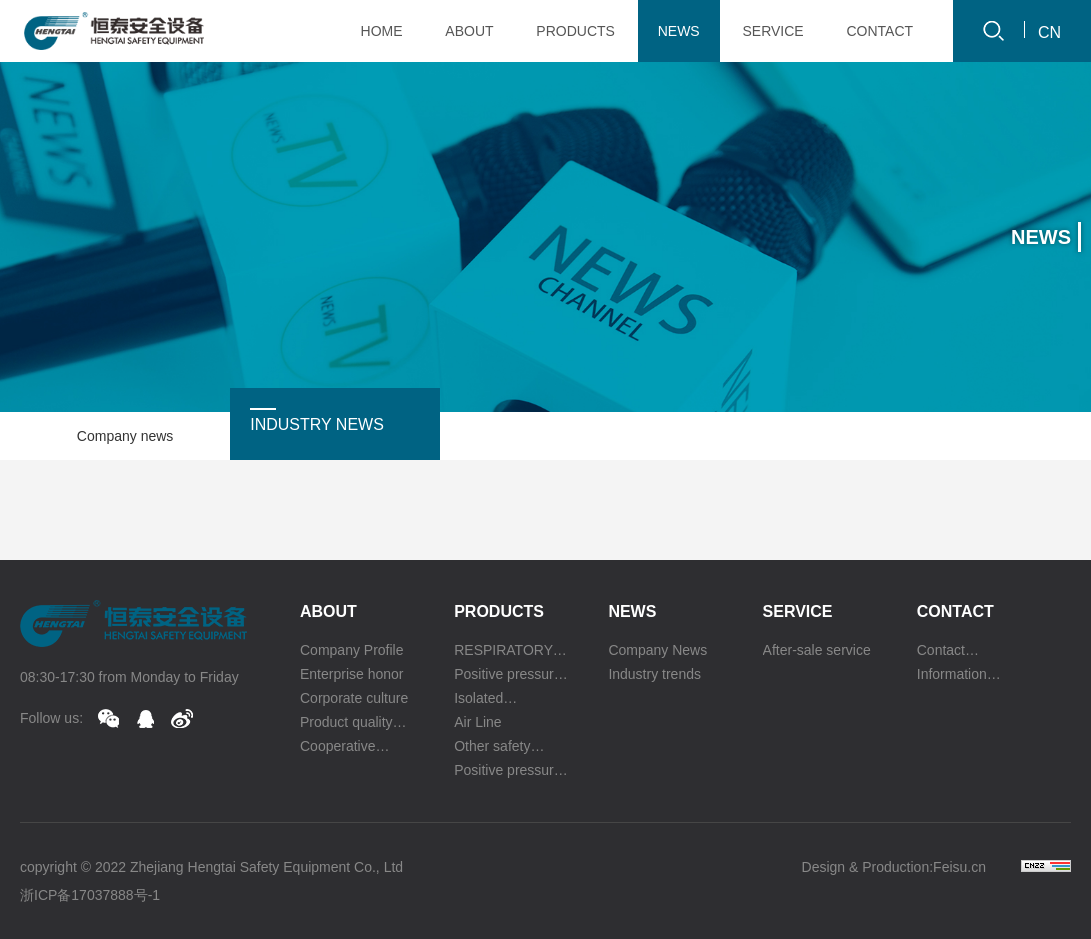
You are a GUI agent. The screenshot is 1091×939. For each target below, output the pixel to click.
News (632, 611)
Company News (657, 650)
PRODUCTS (575, 31)
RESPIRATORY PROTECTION (503, 652)
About (328, 611)
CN (1049, 33)
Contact (955, 611)
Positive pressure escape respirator (508, 772)
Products (499, 611)
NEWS (679, 31)
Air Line (477, 722)
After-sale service (817, 650)
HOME (382, 31)
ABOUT (469, 31)
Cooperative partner (338, 748)
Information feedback (952, 676)
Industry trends (654, 674)
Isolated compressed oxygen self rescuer (492, 700)
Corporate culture (354, 698)
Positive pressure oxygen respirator (508, 676)
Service (798, 611)
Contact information (951, 652)
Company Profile (352, 650)
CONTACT (879, 31)
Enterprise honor (352, 674)
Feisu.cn (959, 867)
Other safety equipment (492, 748)
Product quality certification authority (346, 724)
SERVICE (772, 31)
